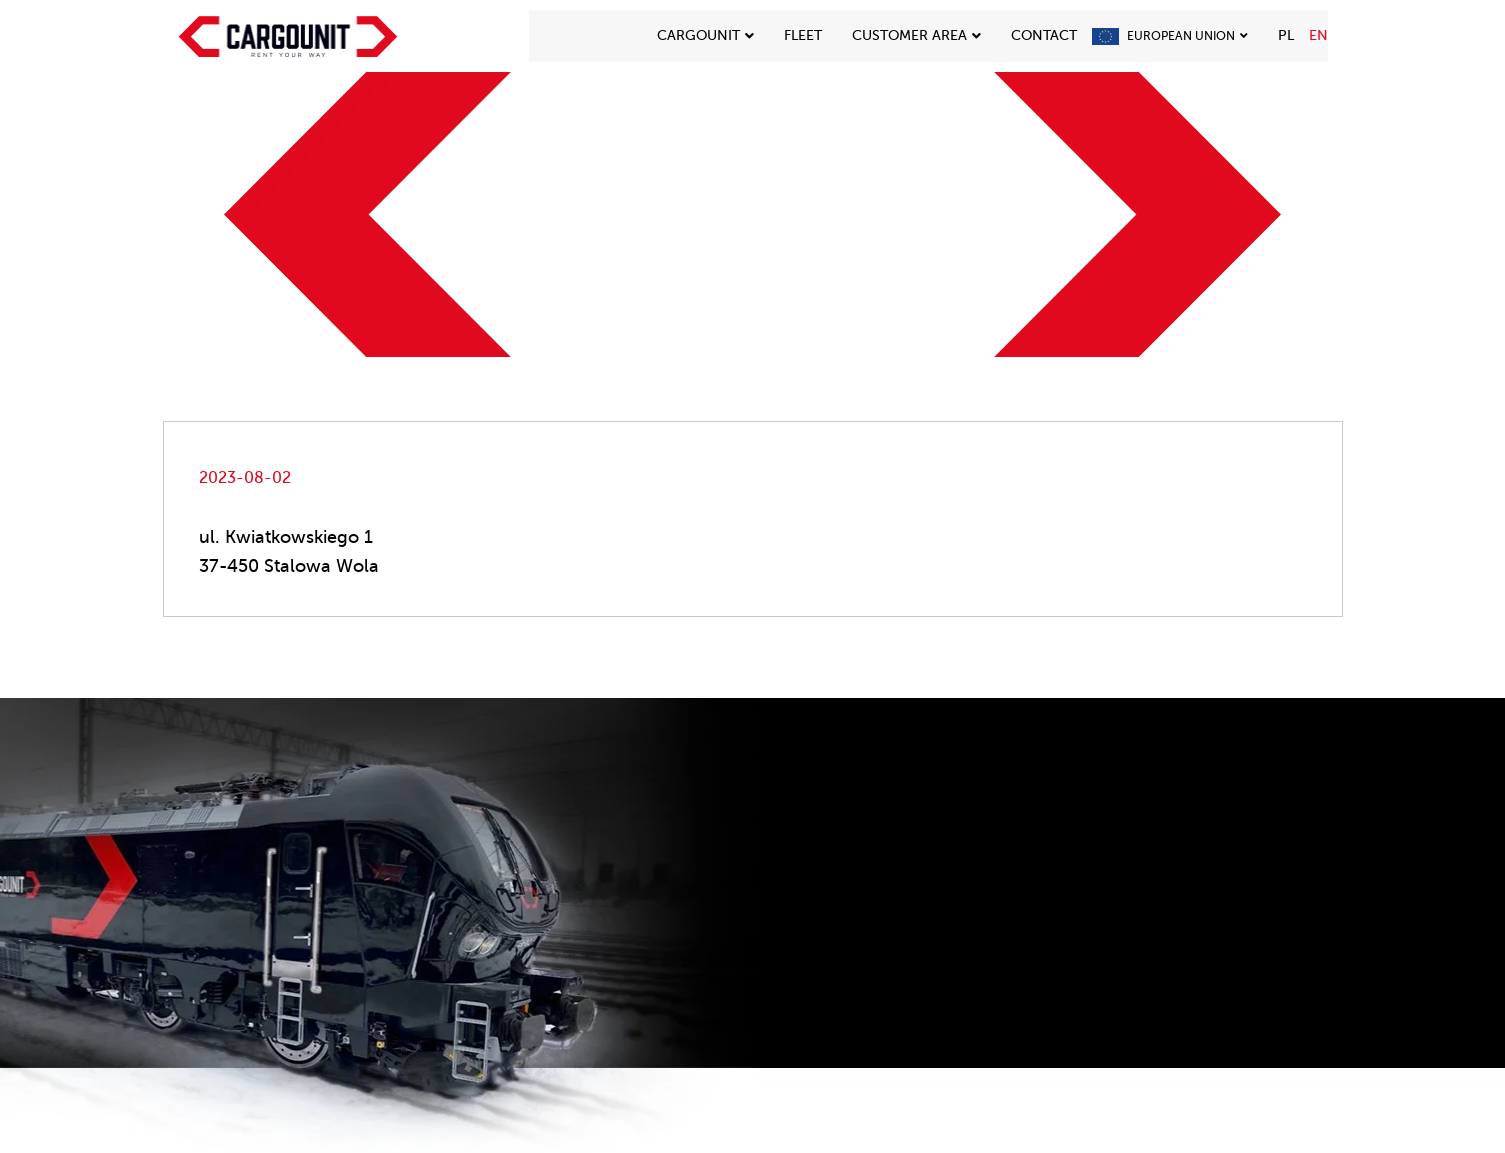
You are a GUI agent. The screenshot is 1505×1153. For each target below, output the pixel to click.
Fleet (803, 35)
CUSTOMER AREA (916, 35)
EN (1318, 35)
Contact (1044, 35)
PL (1286, 35)
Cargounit (705, 35)
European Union (1187, 36)
